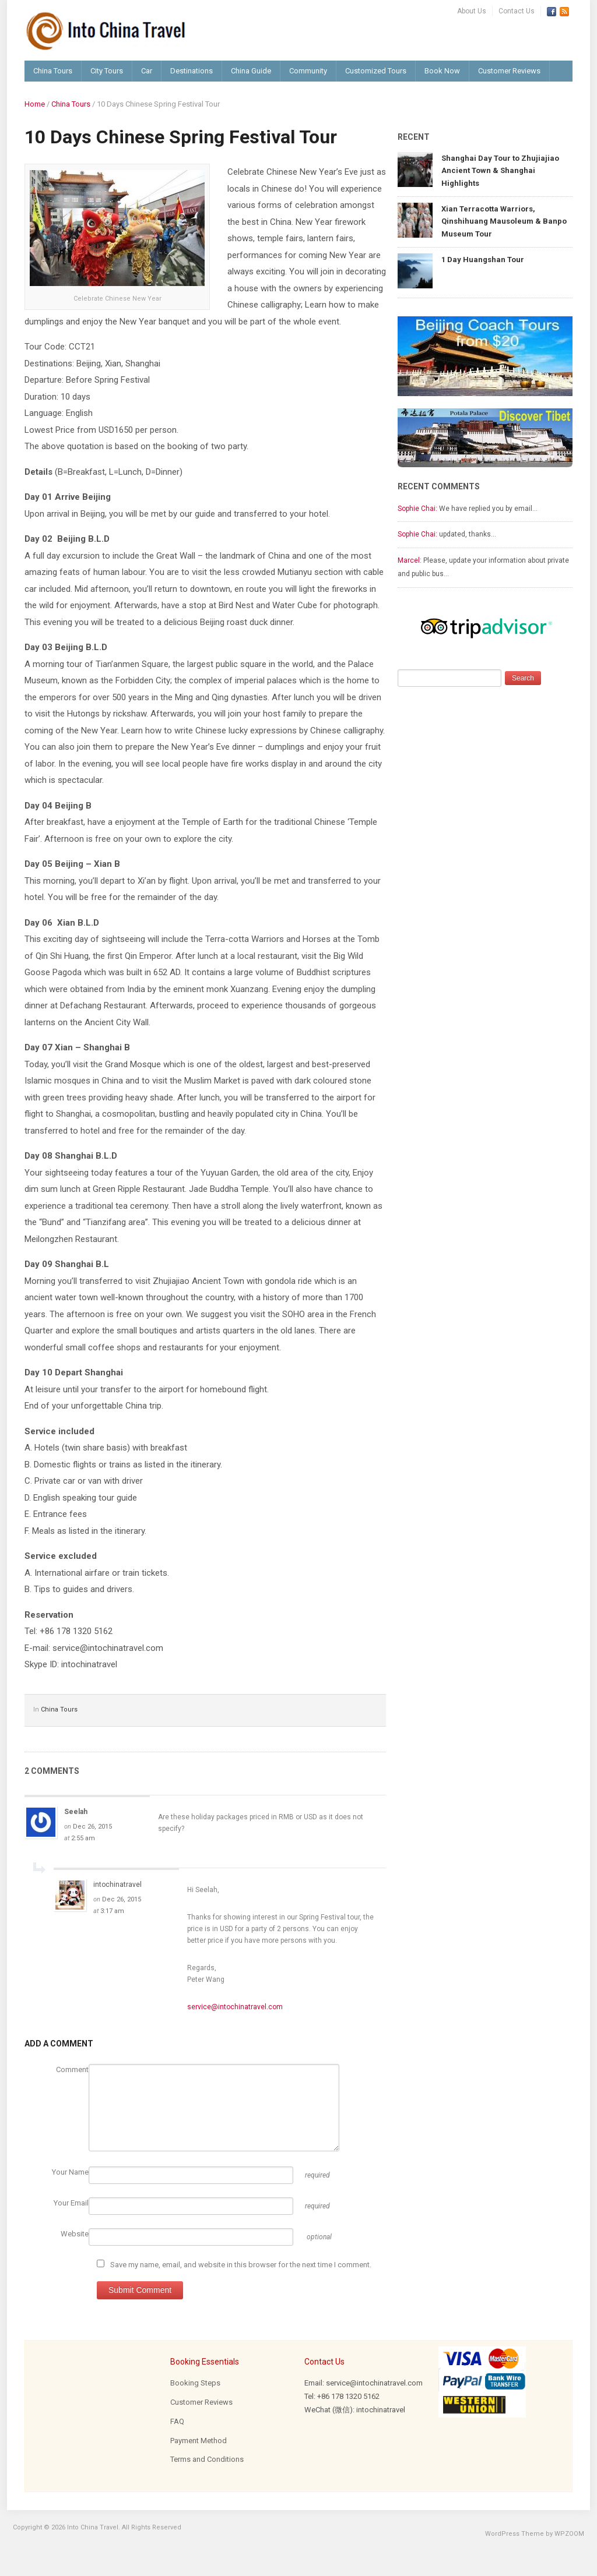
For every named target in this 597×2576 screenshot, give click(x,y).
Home (34, 104)
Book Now (442, 70)
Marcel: (410, 560)
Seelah (75, 1812)
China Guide (251, 70)
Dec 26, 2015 (92, 1826)
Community (308, 70)
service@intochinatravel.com (235, 2007)
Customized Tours (375, 70)
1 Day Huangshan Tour (482, 259)
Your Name (70, 2172)
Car (146, 70)
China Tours (52, 70)
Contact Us (516, 11)
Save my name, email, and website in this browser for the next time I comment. (240, 2264)
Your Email (71, 2203)
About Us (471, 11)
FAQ (177, 2421)
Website (75, 2233)
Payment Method (198, 2440)
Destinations (191, 70)
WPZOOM (569, 2534)
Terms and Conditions (207, 2459)
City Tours (106, 70)
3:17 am (112, 1911)
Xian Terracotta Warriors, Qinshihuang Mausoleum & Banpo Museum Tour (504, 221)
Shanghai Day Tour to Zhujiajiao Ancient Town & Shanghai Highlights (500, 171)
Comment (72, 2069)
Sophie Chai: (417, 508)
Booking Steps (195, 2383)
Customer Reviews (509, 70)
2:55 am (83, 1838)
